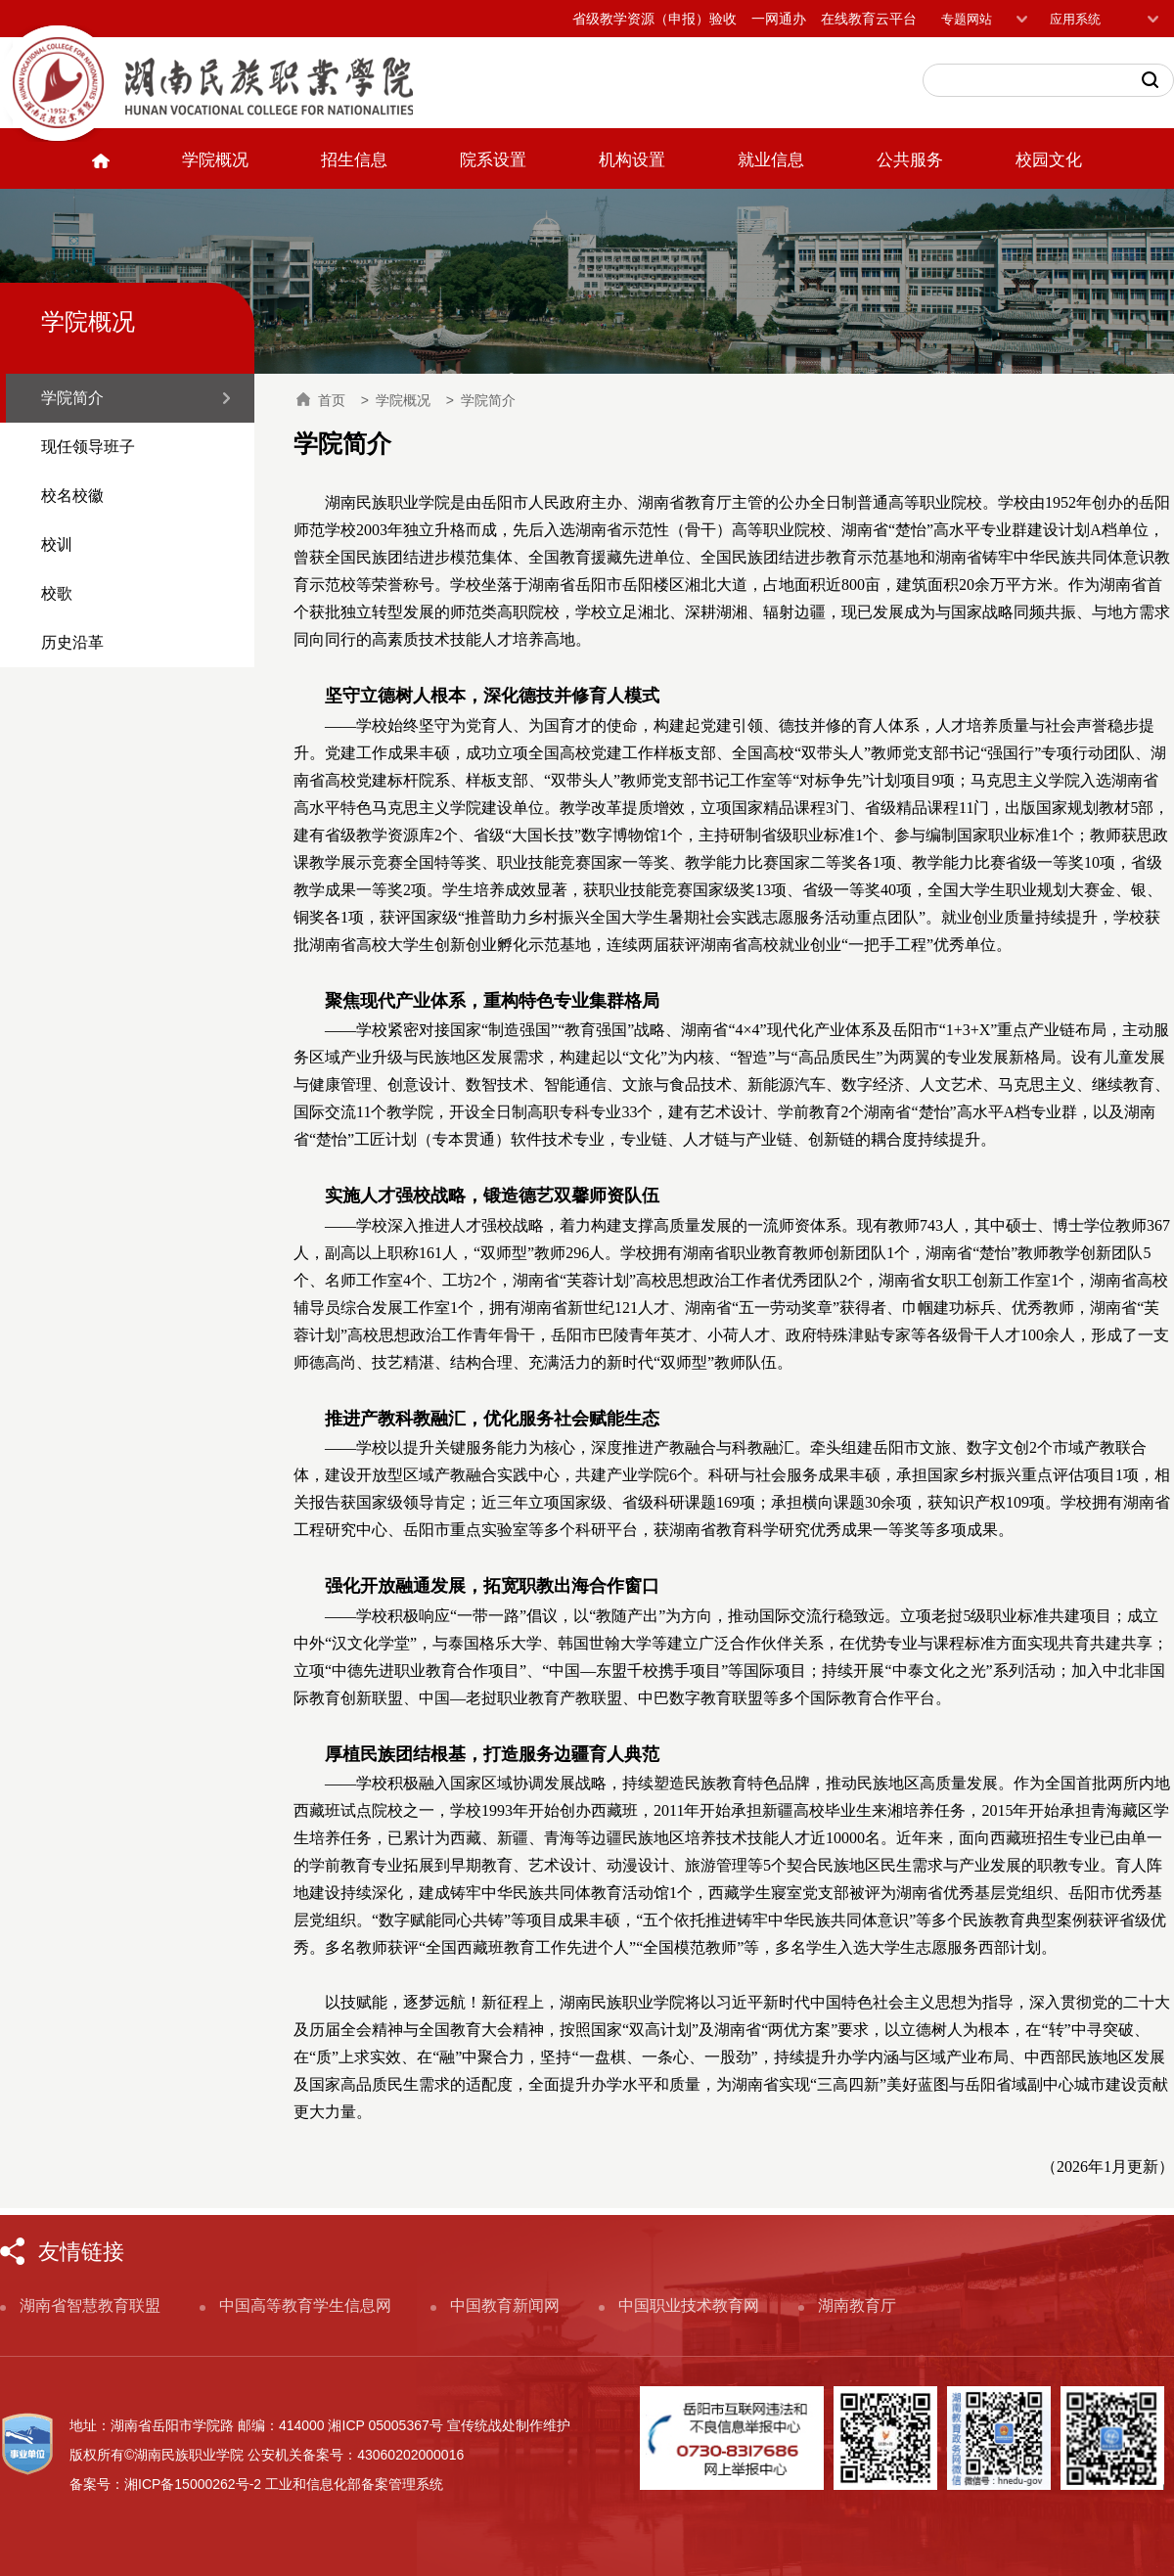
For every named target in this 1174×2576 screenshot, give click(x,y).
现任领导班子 (88, 446)
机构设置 (632, 160)
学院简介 (72, 397)
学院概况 (215, 160)
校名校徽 (72, 495)
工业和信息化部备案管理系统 (354, 2484)
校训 (56, 544)
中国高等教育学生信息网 (305, 2305)
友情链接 (81, 2251)
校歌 (56, 593)
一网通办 (778, 18)
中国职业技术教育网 (688, 2305)
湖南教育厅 (857, 2305)
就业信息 (771, 160)
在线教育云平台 (869, 18)
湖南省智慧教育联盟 (90, 2305)
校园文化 (1049, 160)
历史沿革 (72, 642)
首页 (320, 400)
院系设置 (493, 160)
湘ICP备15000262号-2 (192, 2484)
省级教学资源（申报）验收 (654, 18)
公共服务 (910, 160)
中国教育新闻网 (505, 2305)
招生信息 (354, 160)
